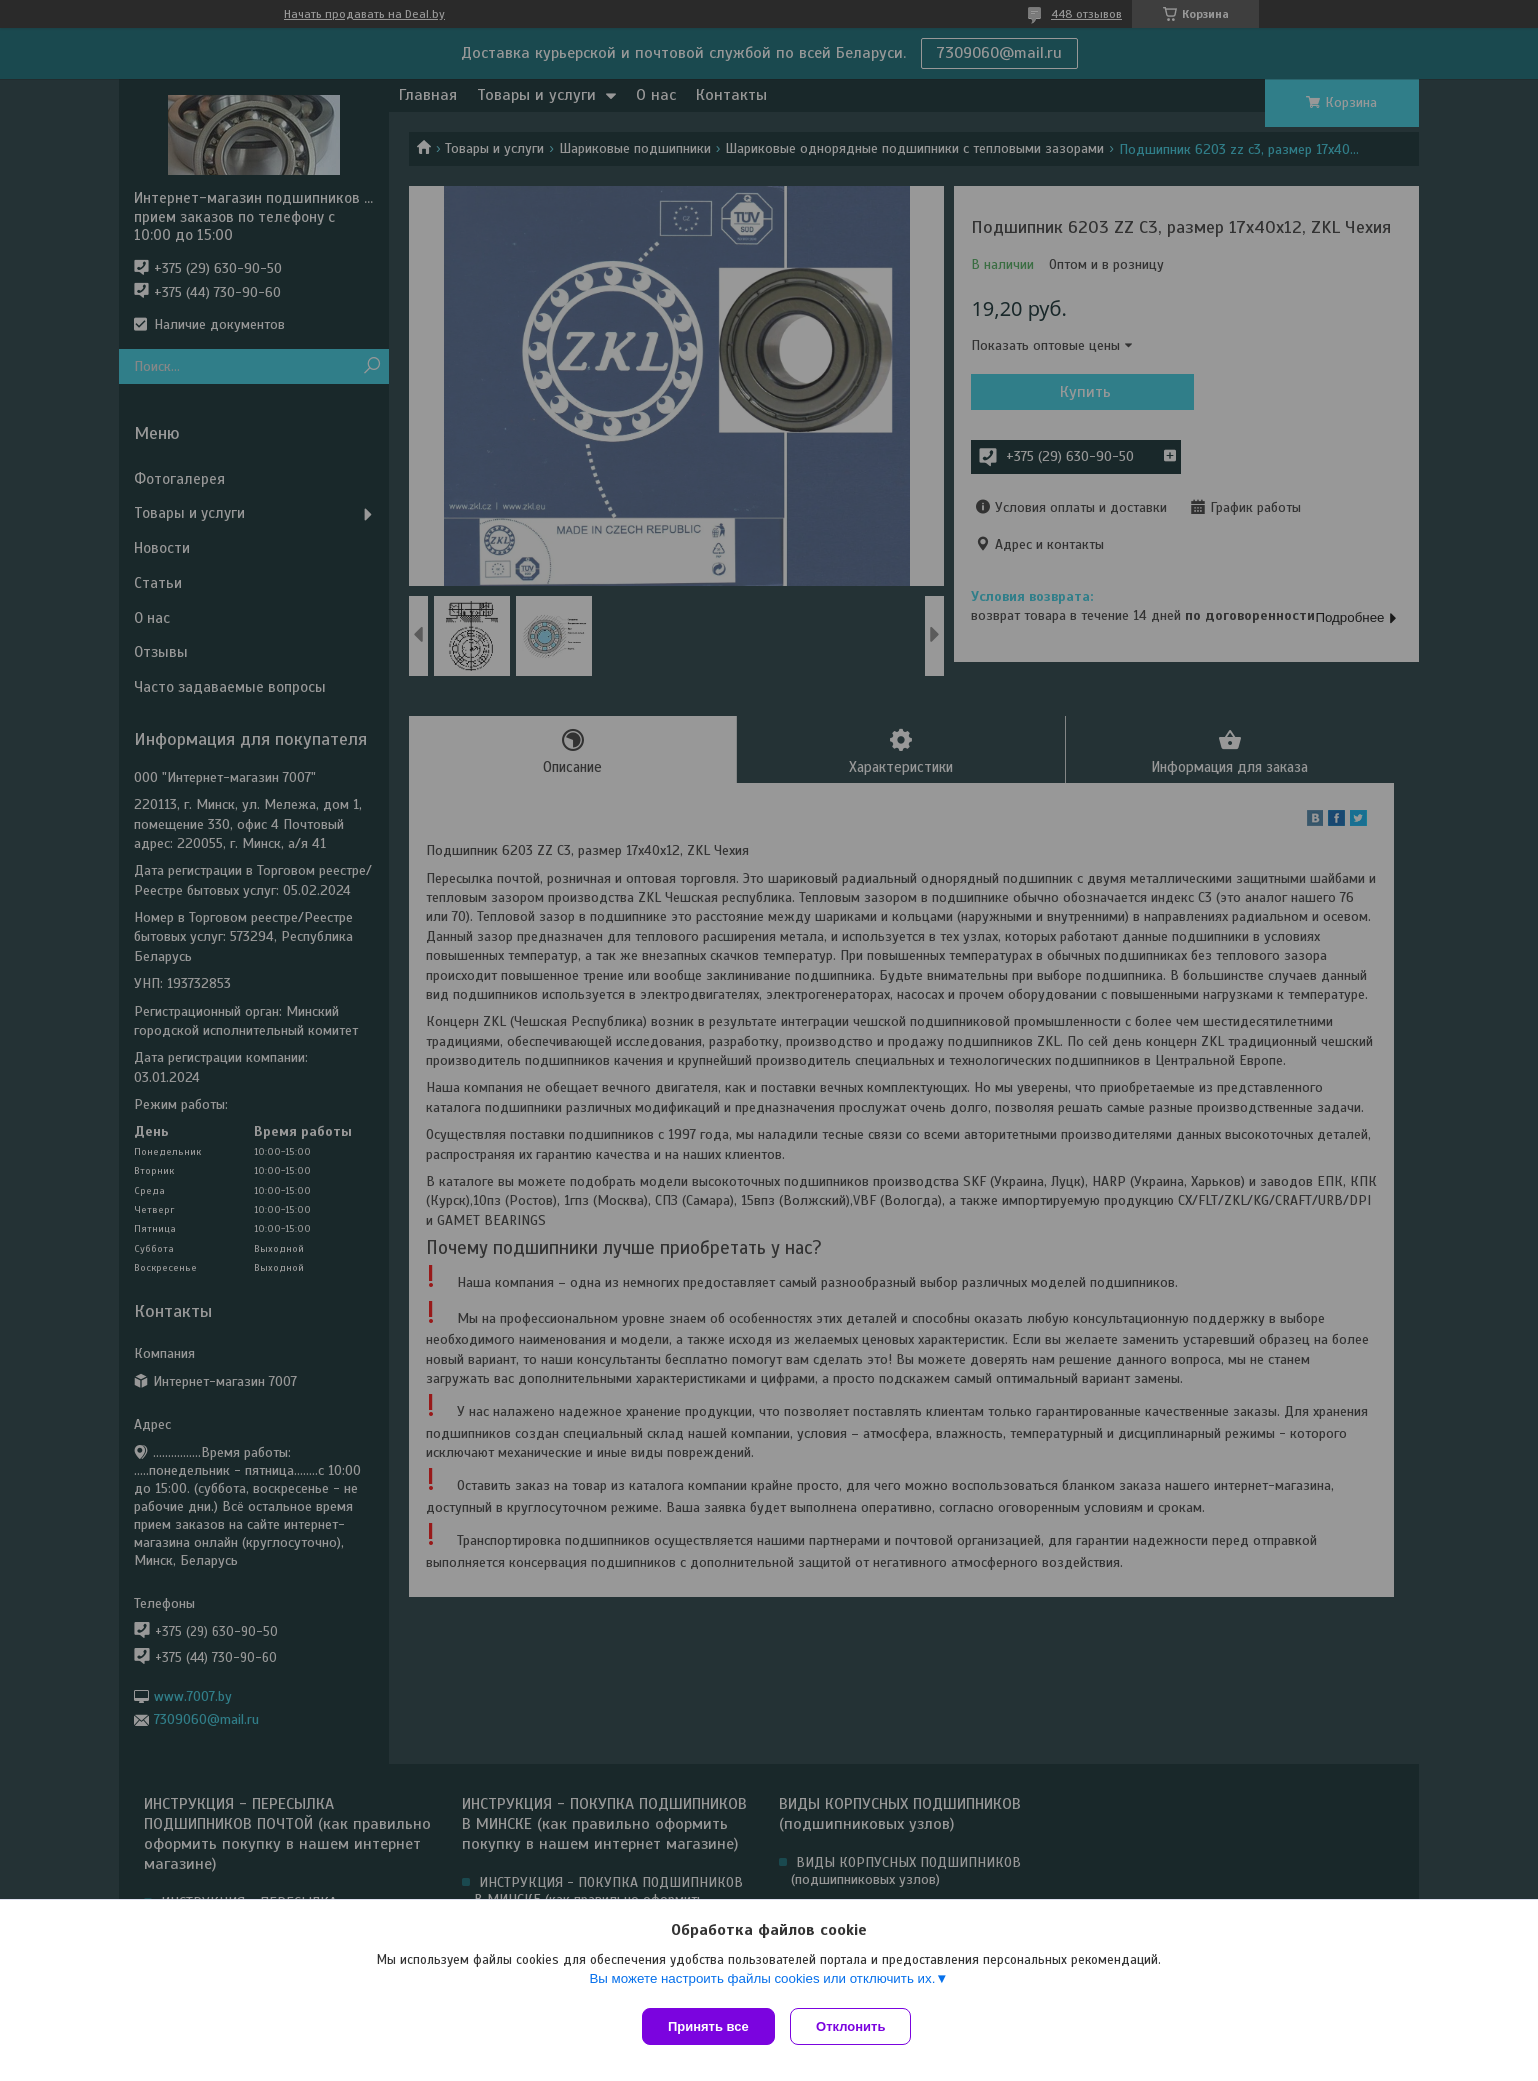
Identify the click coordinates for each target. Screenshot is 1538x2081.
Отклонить (855, 2026)
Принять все (708, 2026)
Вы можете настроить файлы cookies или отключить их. (762, 1982)
